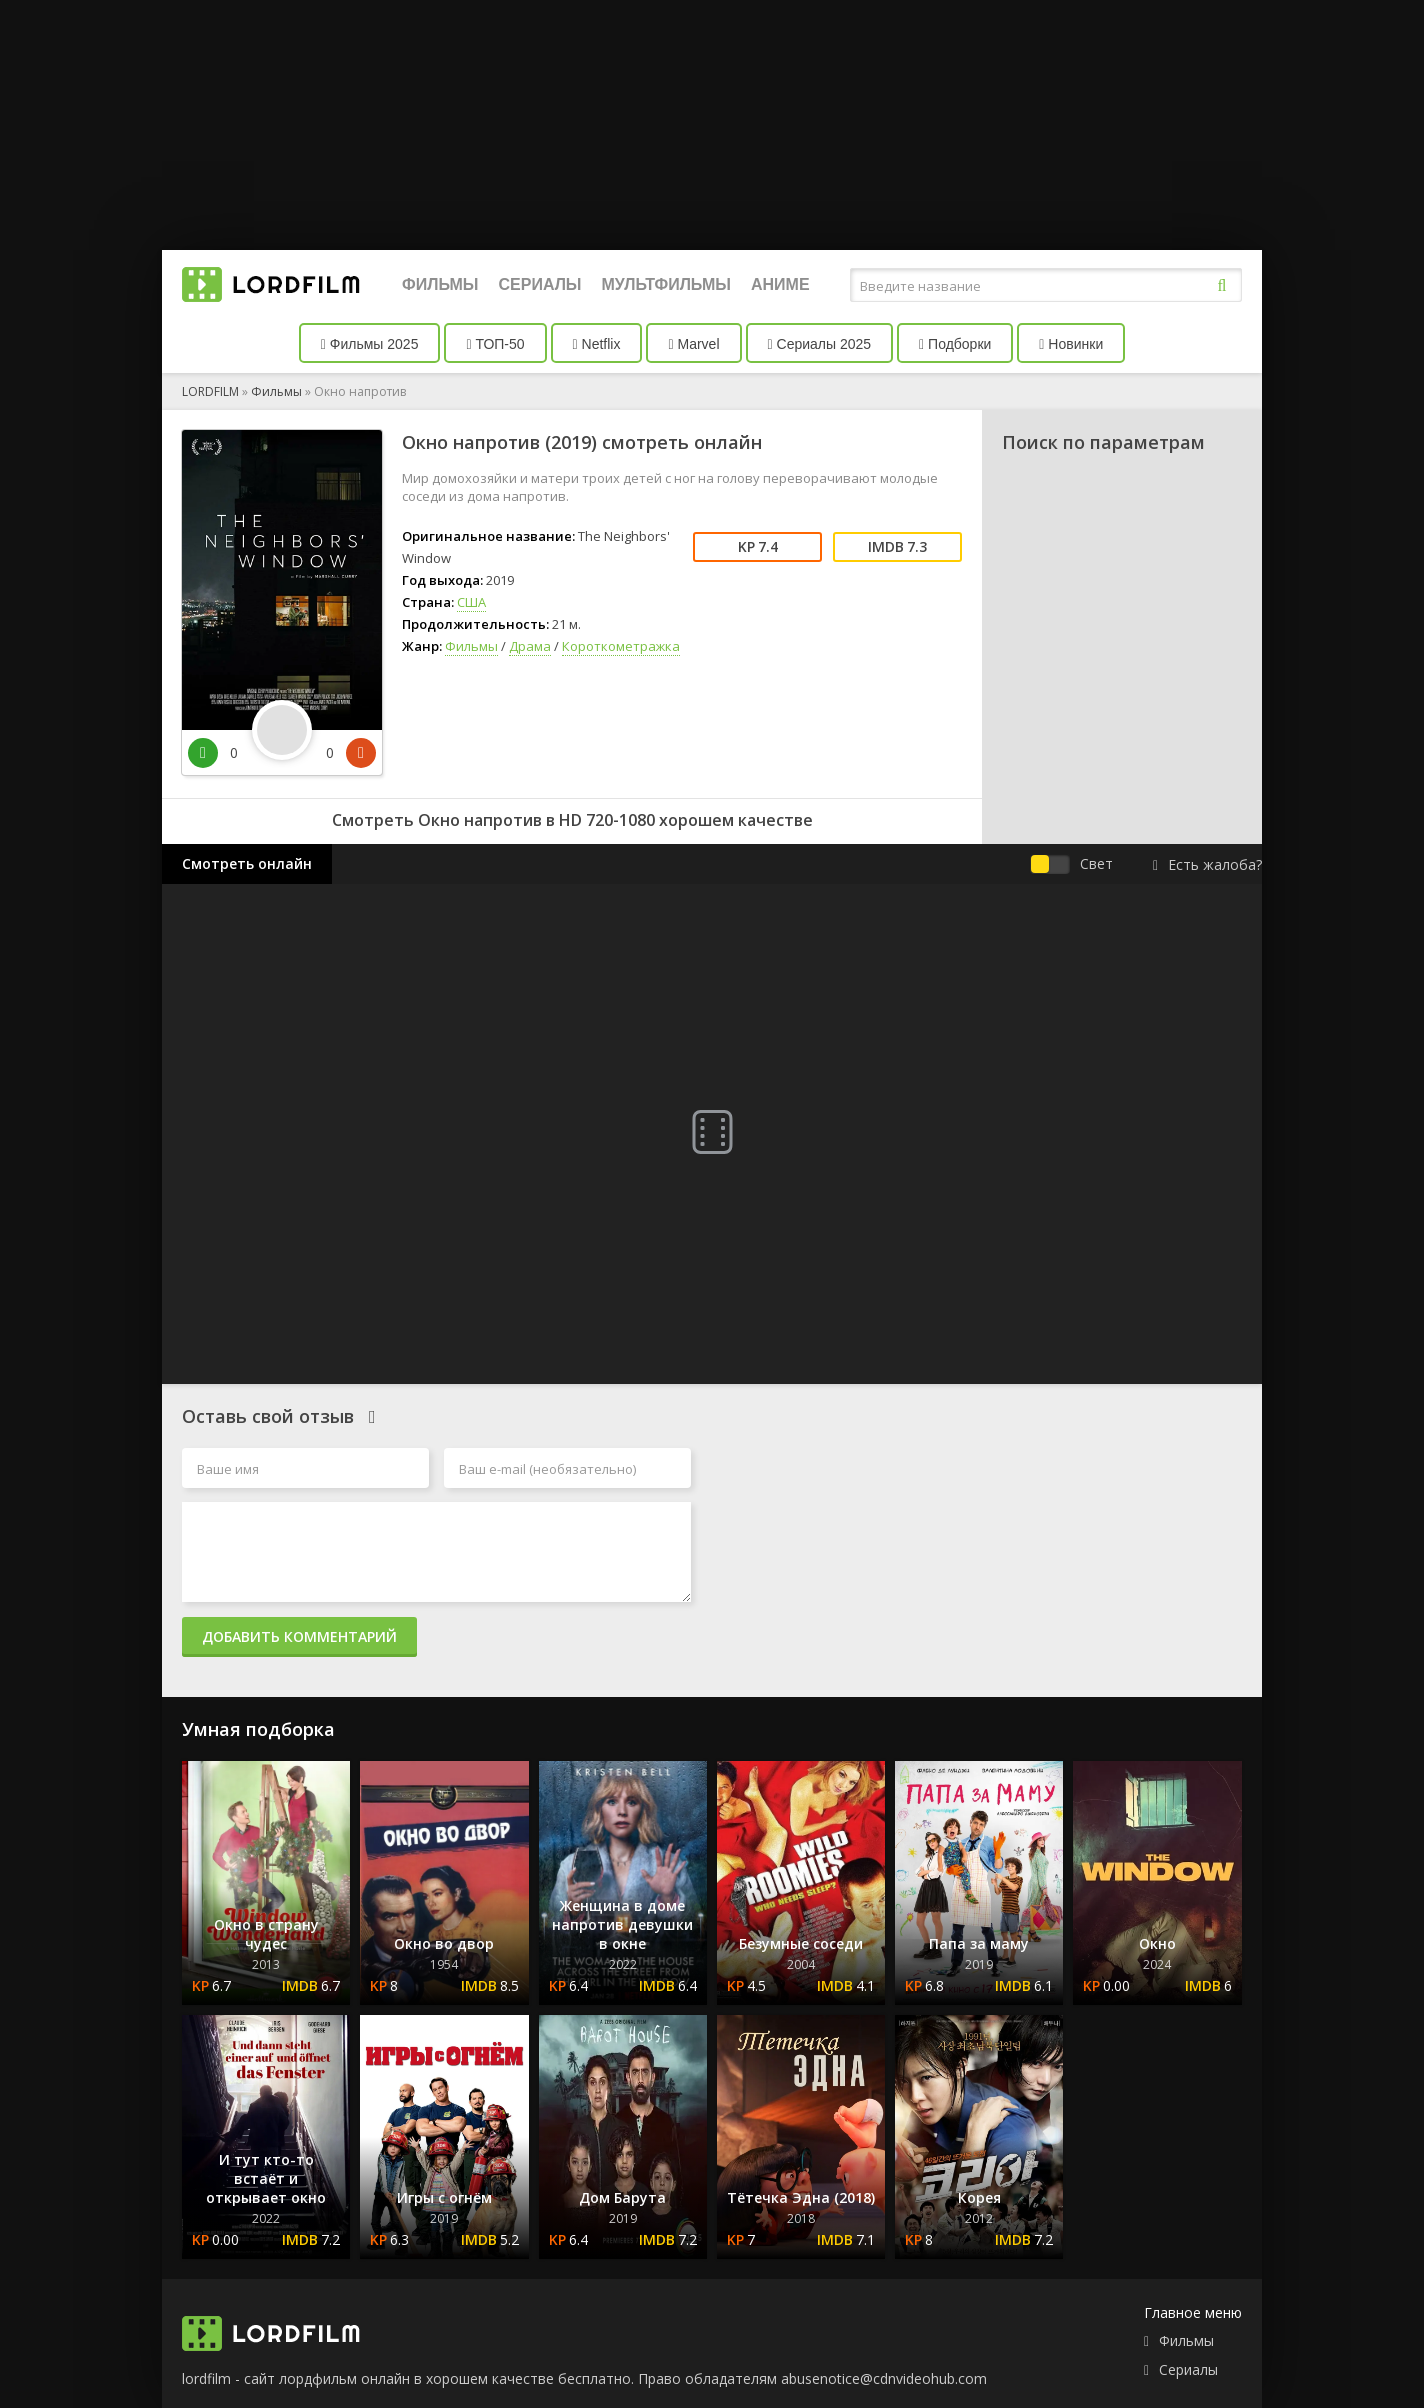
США (471, 602)
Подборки (955, 344)
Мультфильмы (666, 284)
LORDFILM (210, 391)
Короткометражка (621, 646)
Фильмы (440, 284)
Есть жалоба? (1207, 864)
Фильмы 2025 (370, 344)
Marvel (693, 344)
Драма (530, 646)
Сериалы (539, 284)
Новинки (1071, 344)
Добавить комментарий (299, 1636)
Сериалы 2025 (820, 344)
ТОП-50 (495, 344)
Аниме (780, 284)
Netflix (597, 344)
